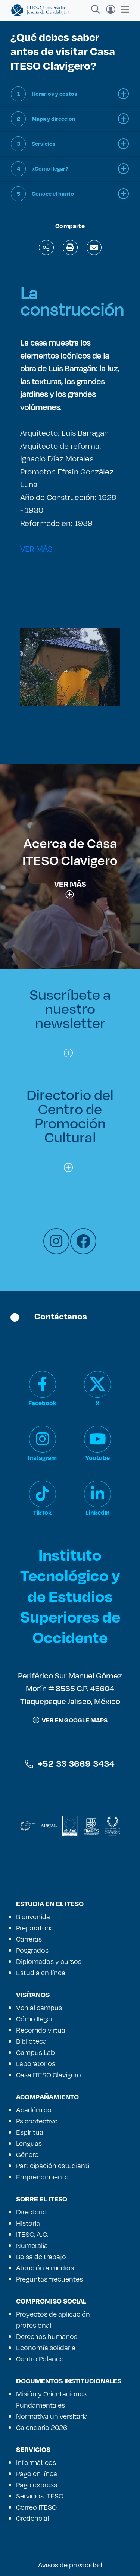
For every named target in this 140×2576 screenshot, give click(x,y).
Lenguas (29, 2143)
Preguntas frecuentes (49, 2279)
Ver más (70, 888)
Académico (34, 2110)
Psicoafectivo (37, 2121)
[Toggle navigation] (123, 9)
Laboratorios (35, 2063)
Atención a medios (45, 2268)
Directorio (31, 2212)
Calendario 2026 (41, 2427)
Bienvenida (33, 1916)
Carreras (29, 1939)
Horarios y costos (54, 94)
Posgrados (32, 1950)
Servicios (44, 144)
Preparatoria (35, 1928)
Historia (28, 2223)
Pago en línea (36, 2473)
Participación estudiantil (53, 2165)
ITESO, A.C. (32, 2234)
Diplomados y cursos (48, 1961)
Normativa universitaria (52, 2416)
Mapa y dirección (53, 119)
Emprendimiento (42, 2177)
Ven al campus (39, 2007)
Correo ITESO (36, 2507)
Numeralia (32, 2245)
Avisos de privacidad (70, 2565)
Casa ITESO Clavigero (48, 2075)
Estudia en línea (40, 1972)
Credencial (32, 2518)
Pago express (36, 2485)
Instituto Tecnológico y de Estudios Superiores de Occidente (70, 1595)
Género (27, 2154)
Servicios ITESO (39, 2496)
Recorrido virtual (41, 2030)
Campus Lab (35, 2052)
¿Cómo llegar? (50, 169)
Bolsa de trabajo (41, 2256)
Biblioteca (31, 2041)
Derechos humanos (46, 2336)
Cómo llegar (34, 2019)
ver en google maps (70, 1720)
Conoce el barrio (53, 194)
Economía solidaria (45, 2347)
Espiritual (30, 2132)
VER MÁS (36, 548)
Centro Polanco (40, 2359)
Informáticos (36, 2462)
